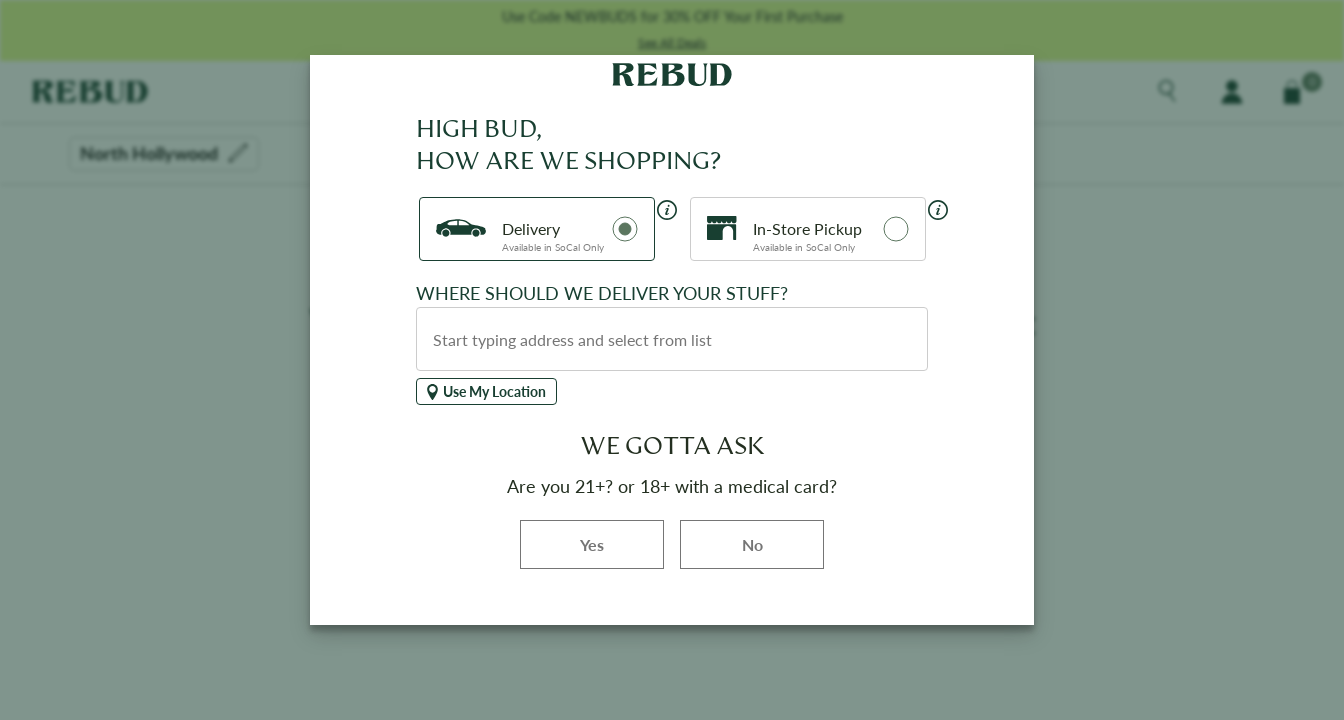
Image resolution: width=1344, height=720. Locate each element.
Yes (622, 543)
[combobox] (672, 339)
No (752, 544)
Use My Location (486, 391)
